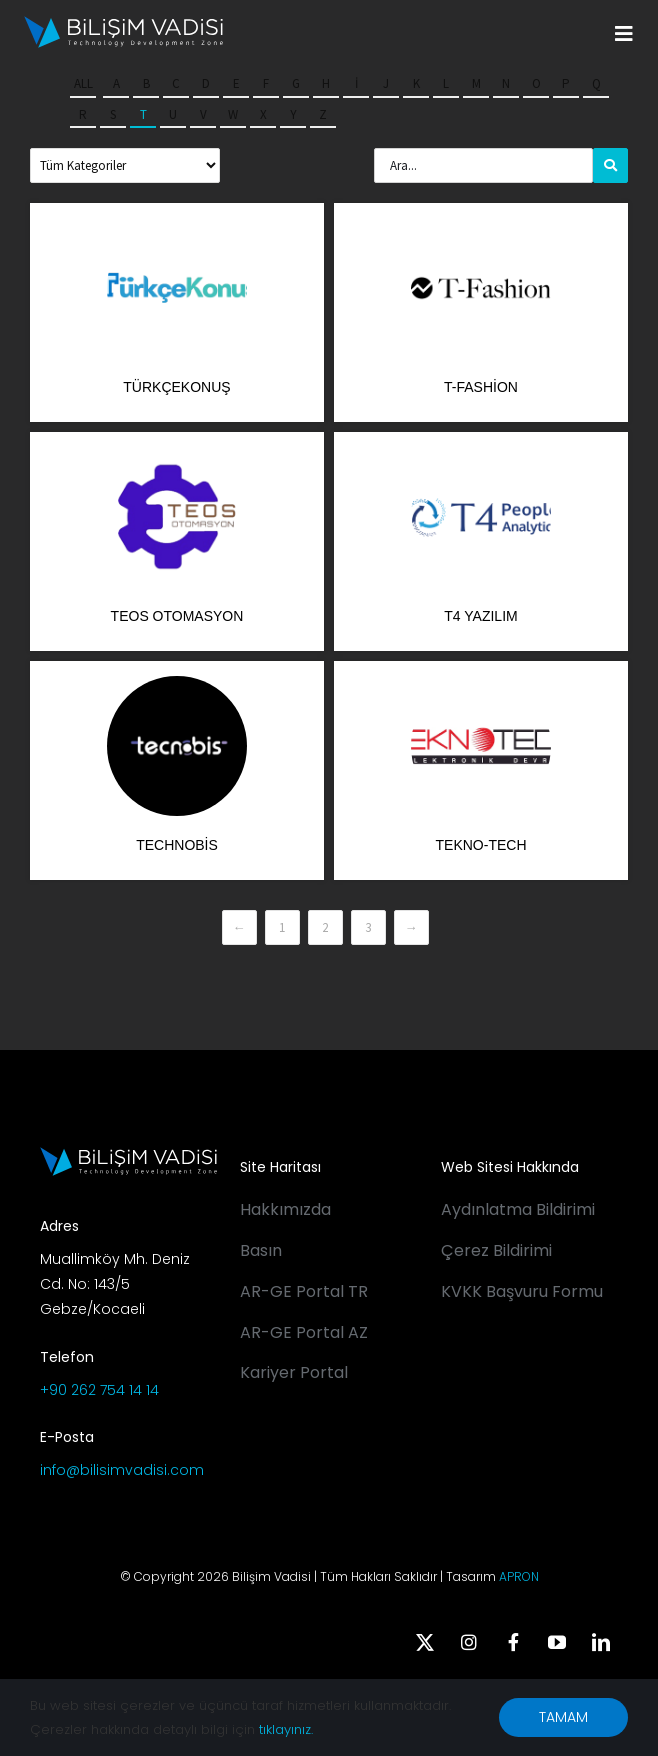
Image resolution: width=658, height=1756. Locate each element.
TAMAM (563, 1717)
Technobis (177, 845)
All (83, 83)
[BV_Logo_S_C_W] (123, 23)
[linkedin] (601, 1642)
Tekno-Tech (481, 845)
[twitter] (425, 1642)
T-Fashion (481, 387)
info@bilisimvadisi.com (122, 1470)
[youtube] (557, 1642)
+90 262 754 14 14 (99, 1390)
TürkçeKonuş (176, 387)
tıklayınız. (286, 1729)
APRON (519, 1576)
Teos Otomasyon (177, 616)
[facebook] (513, 1642)
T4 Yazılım (480, 616)
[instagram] (469, 1642)
